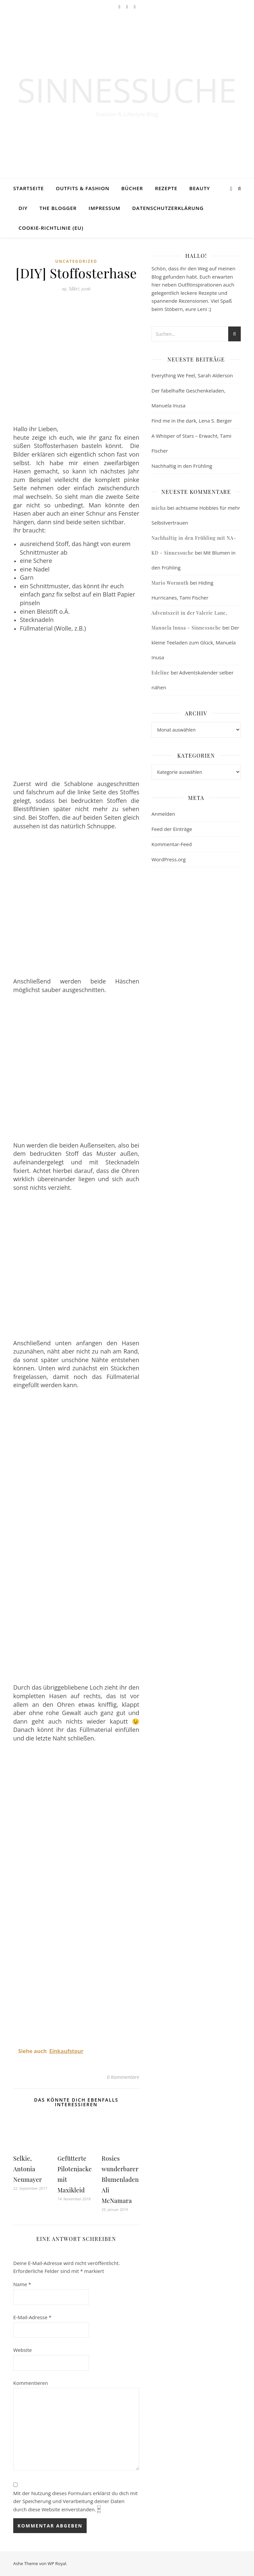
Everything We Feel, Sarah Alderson (192, 375)
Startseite (28, 188)
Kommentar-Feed (171, 844)
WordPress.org (168, 859)
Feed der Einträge (171, 829)
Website (22, 2350)
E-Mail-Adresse (32, 2317)
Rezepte (166, 188)
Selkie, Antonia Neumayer (27, 2168)
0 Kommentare (123, 2077)
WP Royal (57, 2563)
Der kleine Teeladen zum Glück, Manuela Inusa (195, 642)
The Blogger (58, 208)
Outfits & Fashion (82, 188)
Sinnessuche (127, 89)
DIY (23, 208)
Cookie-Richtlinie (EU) (51, 227)
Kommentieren (30, 2383)
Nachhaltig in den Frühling (181, 466)
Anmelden (163, 813)
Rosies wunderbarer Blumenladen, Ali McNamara (121, 2179)
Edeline (160, 673)
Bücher (132, 188)
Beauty (199, 188)
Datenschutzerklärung (168, 208)
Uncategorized (76, 261)
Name (22, 2284)
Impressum (104, 208)
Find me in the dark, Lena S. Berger (191, 420)
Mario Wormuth (170, 583)
